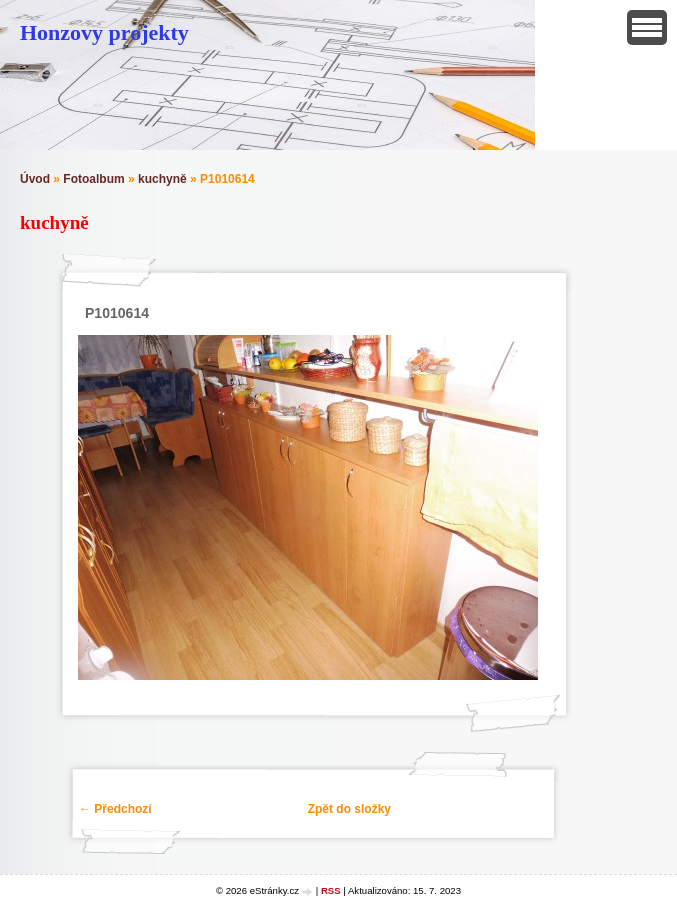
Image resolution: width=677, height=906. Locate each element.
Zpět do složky (349, 809)
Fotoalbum (93, 179)
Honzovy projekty (104, 32)
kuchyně (162, 179)
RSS (331, 890)
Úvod (35, 179)
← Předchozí (115, 809)
